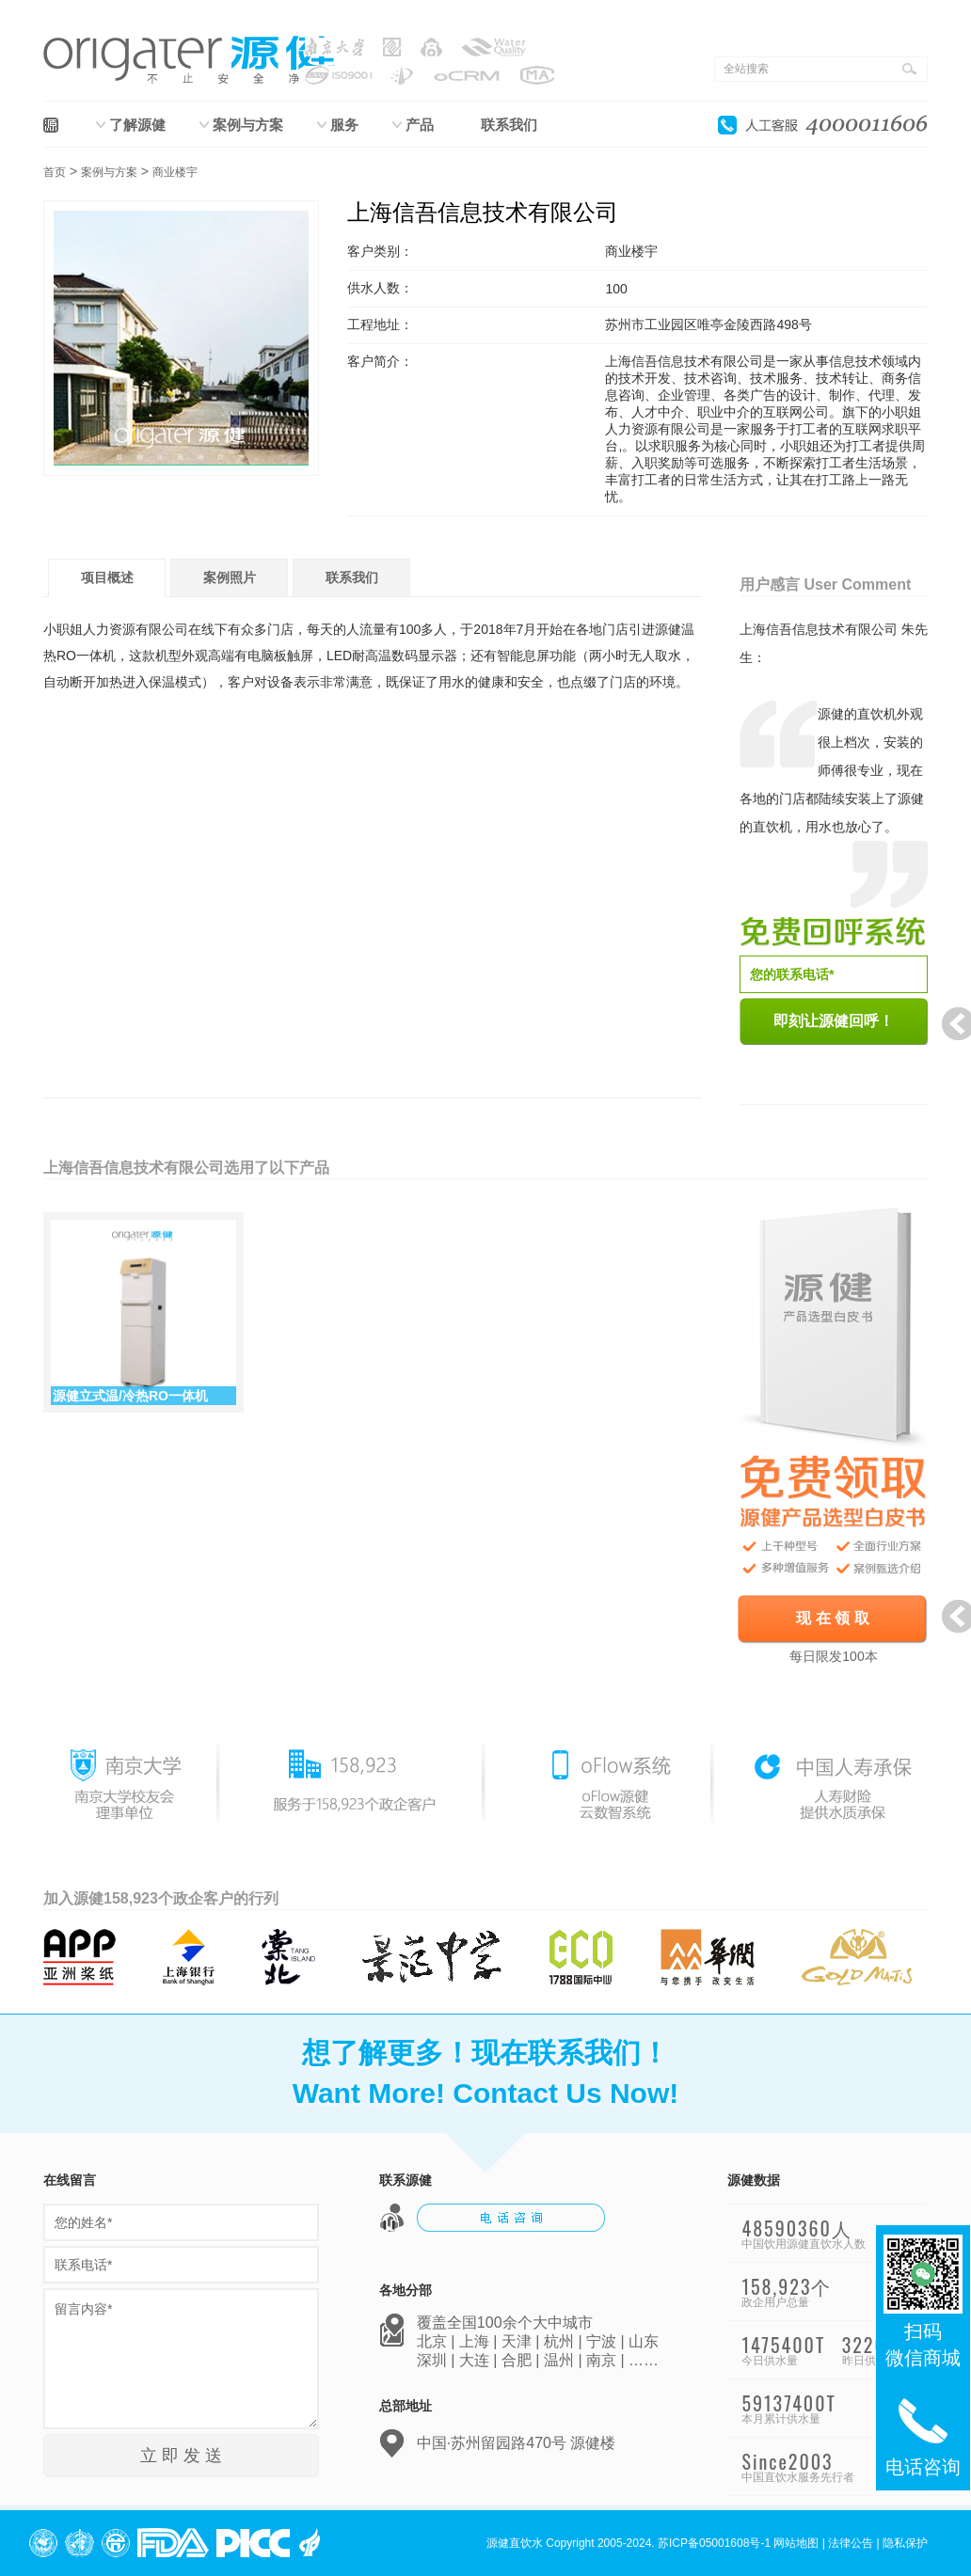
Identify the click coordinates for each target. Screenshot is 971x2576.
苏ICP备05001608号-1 (714, 2543)
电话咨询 (923, 2434)
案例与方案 (248, 125)
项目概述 (107, 577)
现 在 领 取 (832, 1618)
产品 (420, 125)
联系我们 (509, 125)
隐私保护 (905, 2543)
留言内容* (181, 2358)
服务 (344, 125)
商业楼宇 (175, 172)
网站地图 (796, 2543)
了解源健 (137, 125)
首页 (54, 172)
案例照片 (229, 577)
